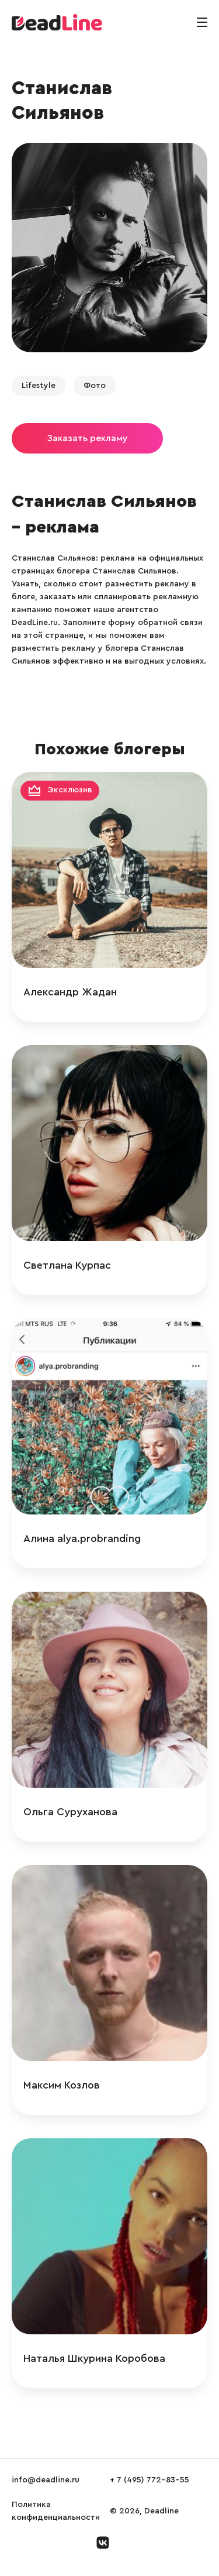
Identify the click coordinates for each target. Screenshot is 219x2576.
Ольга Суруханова (70, 1811)
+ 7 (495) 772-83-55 (149, 2480)
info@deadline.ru (45, 2480)
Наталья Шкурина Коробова (94, 2358)
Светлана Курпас (67, 1265)
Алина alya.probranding (82, 1538)
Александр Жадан (70, 992)
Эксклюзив (69, 790)
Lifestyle (38, 386)
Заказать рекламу (87, 438)
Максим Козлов (61, 2085)
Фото (95, 386)
